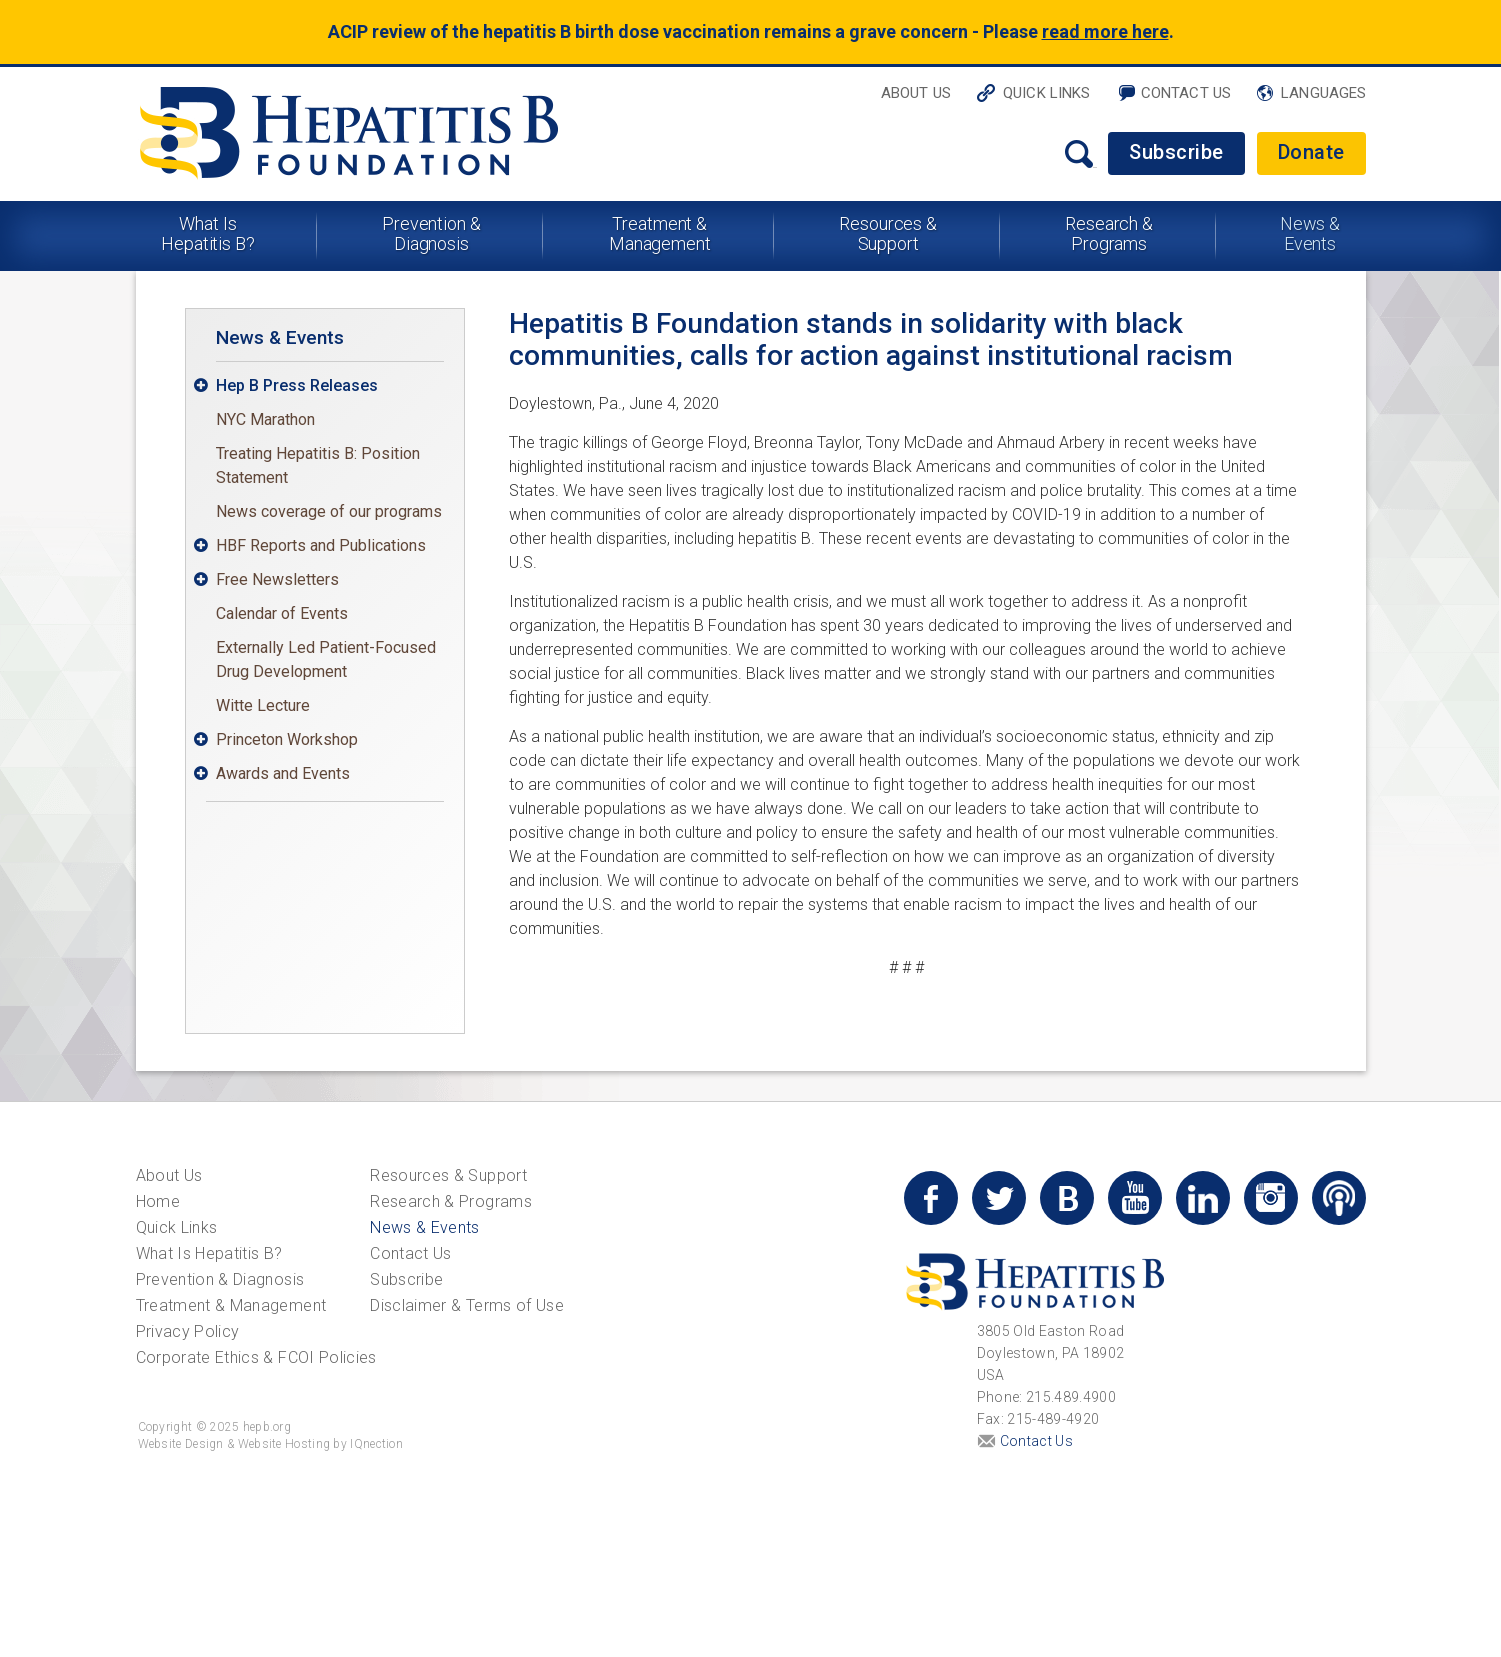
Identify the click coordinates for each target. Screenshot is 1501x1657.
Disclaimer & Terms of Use (467, 1305)
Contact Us (1186, 93)
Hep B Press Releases (297, 385)
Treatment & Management (660, 233)
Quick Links (1047, 93)
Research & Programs (1109, 233)
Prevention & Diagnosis (431, 233)
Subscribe (1176, 152)
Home (158, 1201)
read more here (1105, 31)
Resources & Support (888, 233)
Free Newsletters (277, 579)
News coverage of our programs (329, 511)
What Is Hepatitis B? (208, 233)
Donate (1311, 152)
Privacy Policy (188, 1331)
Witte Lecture (263, 705)
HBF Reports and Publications (321, 545)
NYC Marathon (265, 419)
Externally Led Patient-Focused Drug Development (326, 659)
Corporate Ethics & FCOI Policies (256, 1357)
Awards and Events (283, 773)
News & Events (1310, 233)
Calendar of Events (282, 613)
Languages (1323, 93)
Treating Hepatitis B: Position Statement (318, 465)
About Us (916, 93)
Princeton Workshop (287, 739)
